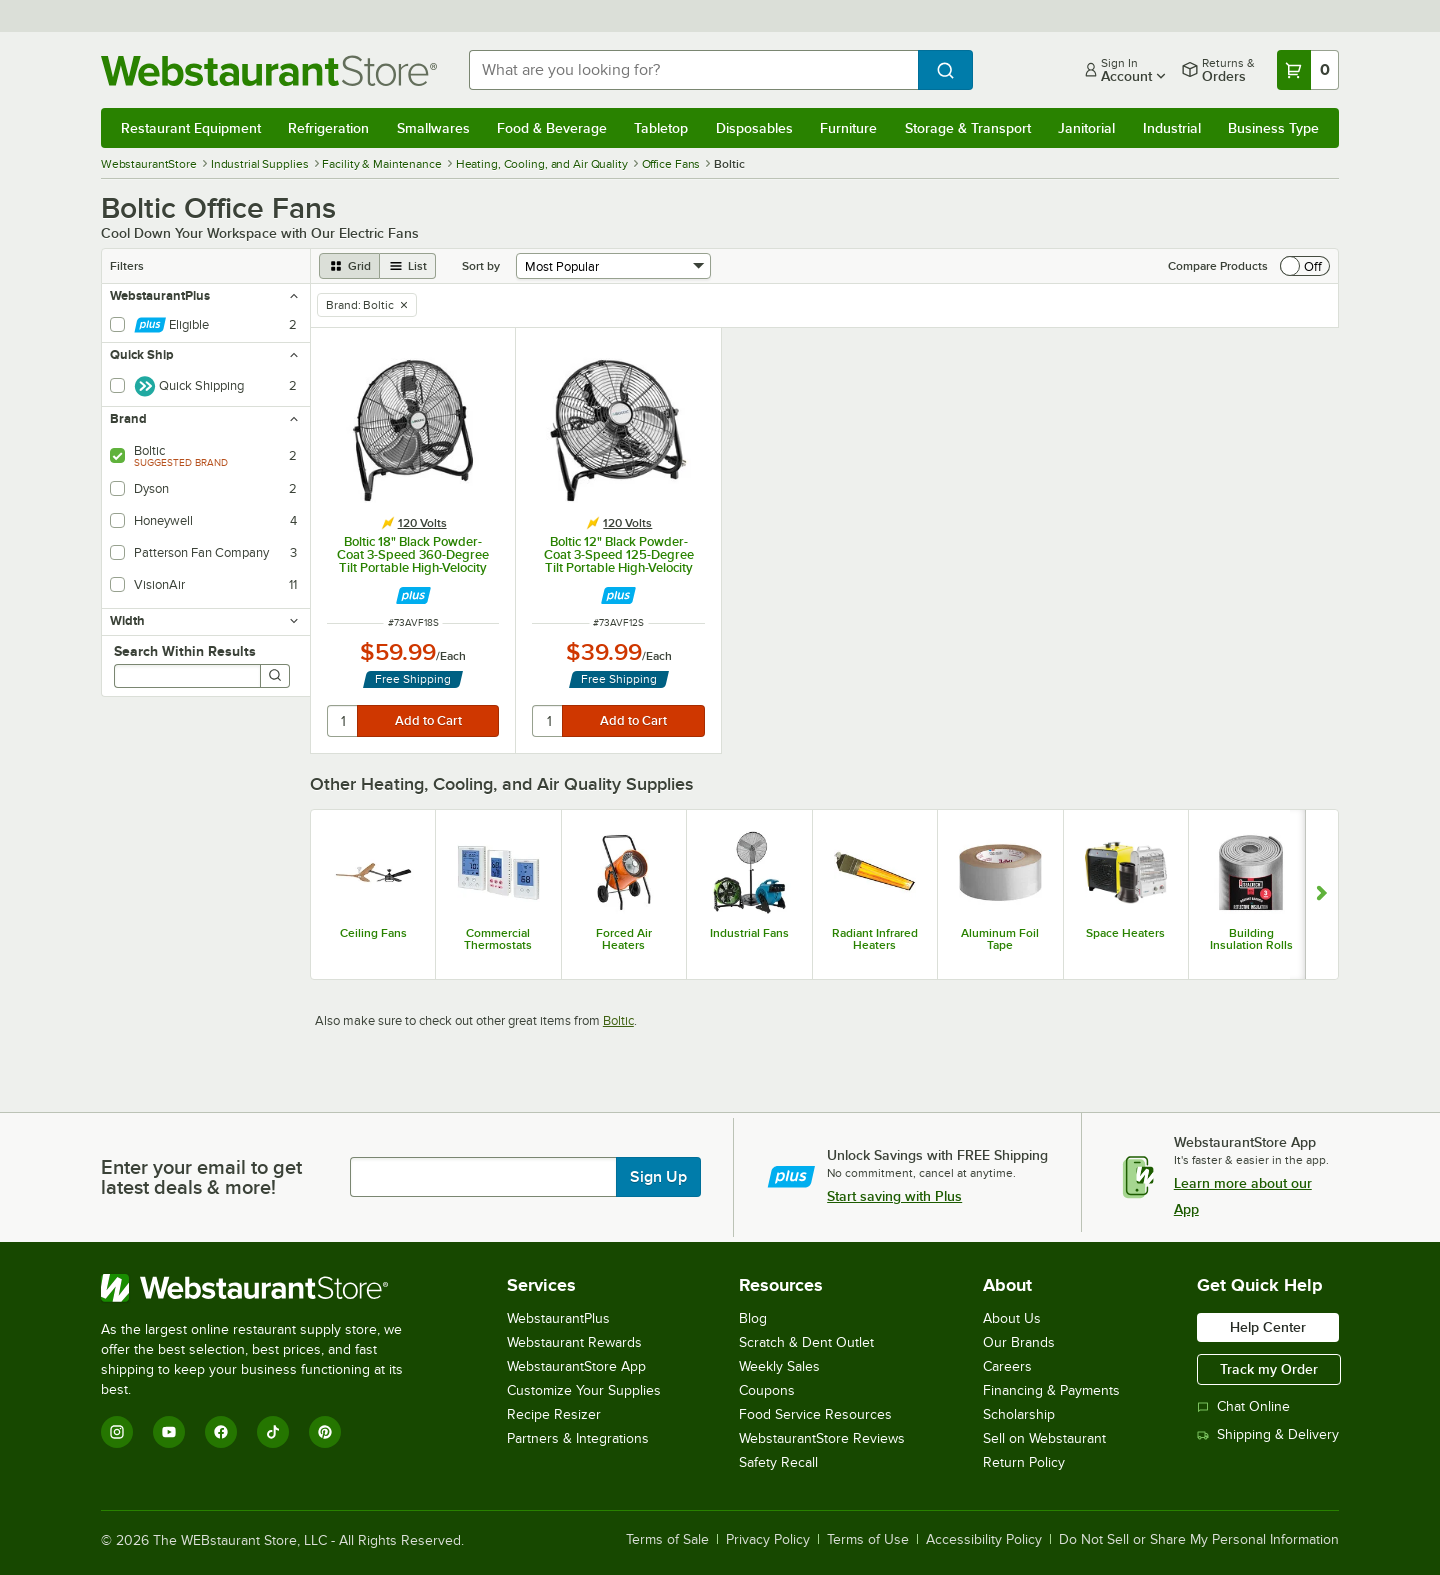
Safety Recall (778, 1462)
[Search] (275, 676)
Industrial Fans (749, 933)
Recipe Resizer (554, 1414)
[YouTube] (169, 1432)
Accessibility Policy (984, 1540)
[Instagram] (117, 1432)
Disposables (754, 128)
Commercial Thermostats (498, 939)
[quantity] (343, 721)
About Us (1012, 1318)
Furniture (848, 128)
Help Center (1268, 1327)
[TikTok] (273, 1432)
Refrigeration (328, 128)
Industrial (1172, 128)
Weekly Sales (779, 1366)
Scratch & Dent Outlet (806, 1342)
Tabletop (661, 128)
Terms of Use (868, 1540)
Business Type (1273, 128)
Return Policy (1024, 1462)
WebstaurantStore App (576, 1366)
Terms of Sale (667, 1540)
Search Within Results (185, 651)
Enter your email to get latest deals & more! (201, 1177)
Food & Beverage (552, 128)
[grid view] (349, 266)
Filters (127, 266)
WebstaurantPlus (558, 1318)
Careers (1007, 1366)
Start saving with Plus (894, 1196)
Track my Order (1269, 1369)
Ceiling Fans (373, 933)
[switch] (1305, 266)
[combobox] (693, 70)
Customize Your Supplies (584, 1390)
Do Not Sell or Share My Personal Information (1199, 1540)
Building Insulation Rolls (1251, 939)
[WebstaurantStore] (265, 1288)
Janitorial (1086, 128)
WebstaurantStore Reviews (822, 1438)
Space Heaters (1125, 933)
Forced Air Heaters (624, 939)
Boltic (618, 1020)
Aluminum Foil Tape (1000, 939)
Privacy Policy (768, 1540)
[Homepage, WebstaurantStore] (269, 70)
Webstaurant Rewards (574, 1342)
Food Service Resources (815, 1414)
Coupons (767, 1390)
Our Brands (1019, 1342)
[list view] (408, 266)
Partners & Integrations (578, 1438)
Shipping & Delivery (1268, 1434)
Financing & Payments (1051, 1390)
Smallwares (433, 128)
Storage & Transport (968, 128)
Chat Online (1243, 1406)
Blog (753, 1318)
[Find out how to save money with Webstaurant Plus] (413, 595)
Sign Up (658, 1177)
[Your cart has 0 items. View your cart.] (1308, 70)
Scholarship (1019, 1414)
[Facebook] (221, 1432)
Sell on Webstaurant (1044, 1438)
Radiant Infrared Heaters (875, 939)
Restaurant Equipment (191, 128)
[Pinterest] (325, 1432)
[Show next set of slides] (1321, 894)
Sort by (481, 266)
